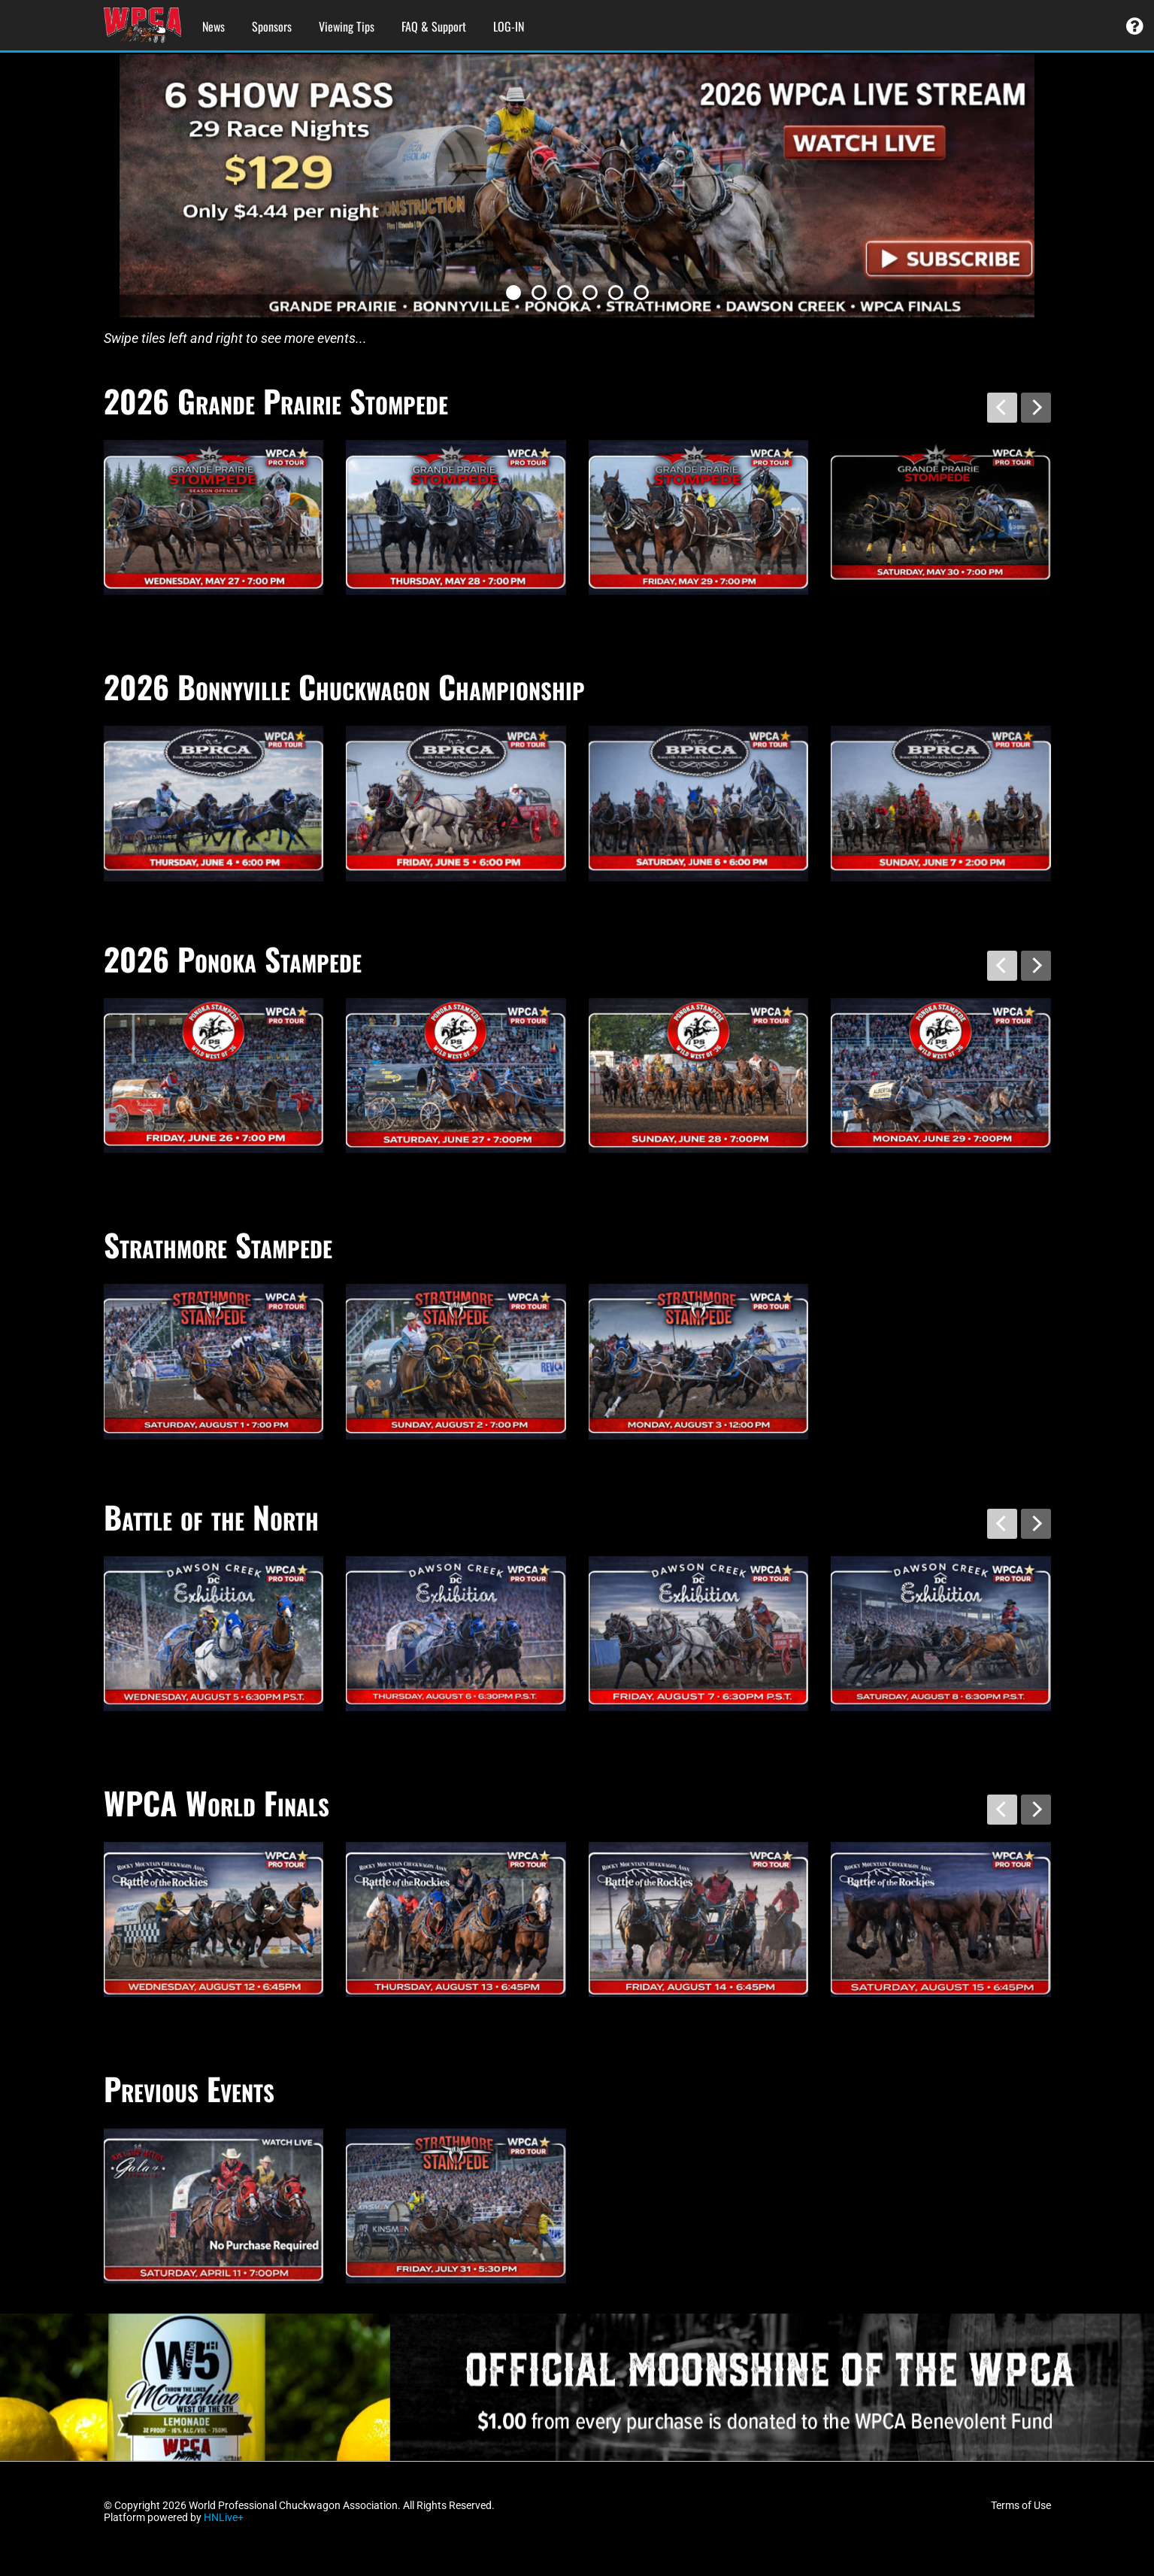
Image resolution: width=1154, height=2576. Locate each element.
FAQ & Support (433, 26)
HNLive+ (224, 2517)
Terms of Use (1021, 2505)
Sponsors (272, 26)
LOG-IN (508, 26)
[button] (513, 292)
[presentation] (1002, 408)
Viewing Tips (346, 26)
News (213, 26)
